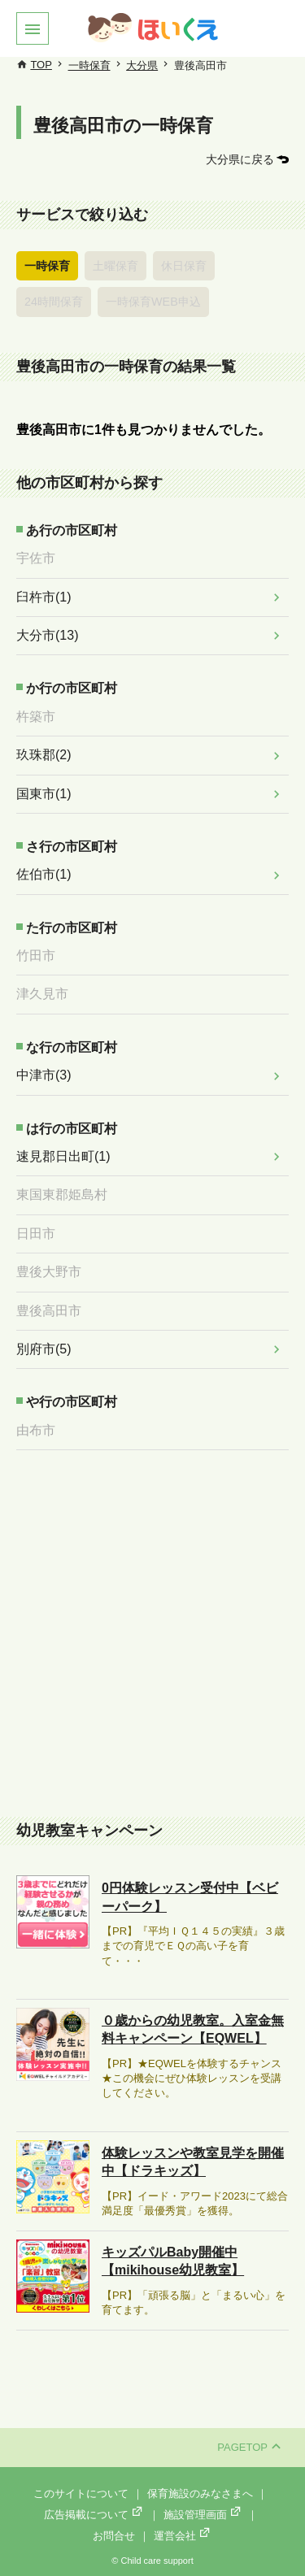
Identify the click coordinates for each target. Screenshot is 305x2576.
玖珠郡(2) (44, 755)
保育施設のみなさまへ (200, 2493)
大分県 (142, 65)
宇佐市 (35, 558)
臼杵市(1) (44, 597)
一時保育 (89, 65)
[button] (32, 28)
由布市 (35, 1430)
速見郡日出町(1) (63, 1156)
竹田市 (35, 955)
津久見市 (42, 994)
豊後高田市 (48, 1311)
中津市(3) (44, 1075)
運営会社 (183, 2536)
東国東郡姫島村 (61, 1194)
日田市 (35, 1233)
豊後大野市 (48, 1272)
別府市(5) (44, 1349)
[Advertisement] (152, 1635)
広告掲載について (94, 2515)
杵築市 (35, 716)
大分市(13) (47, 635)
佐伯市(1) (44, 874)
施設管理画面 (203, 2515)
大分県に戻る (240, 159)
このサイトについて (81, 2493)
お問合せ (114, 2536)
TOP (41, 65)
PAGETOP (249, 2447)
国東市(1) (44, 794)
